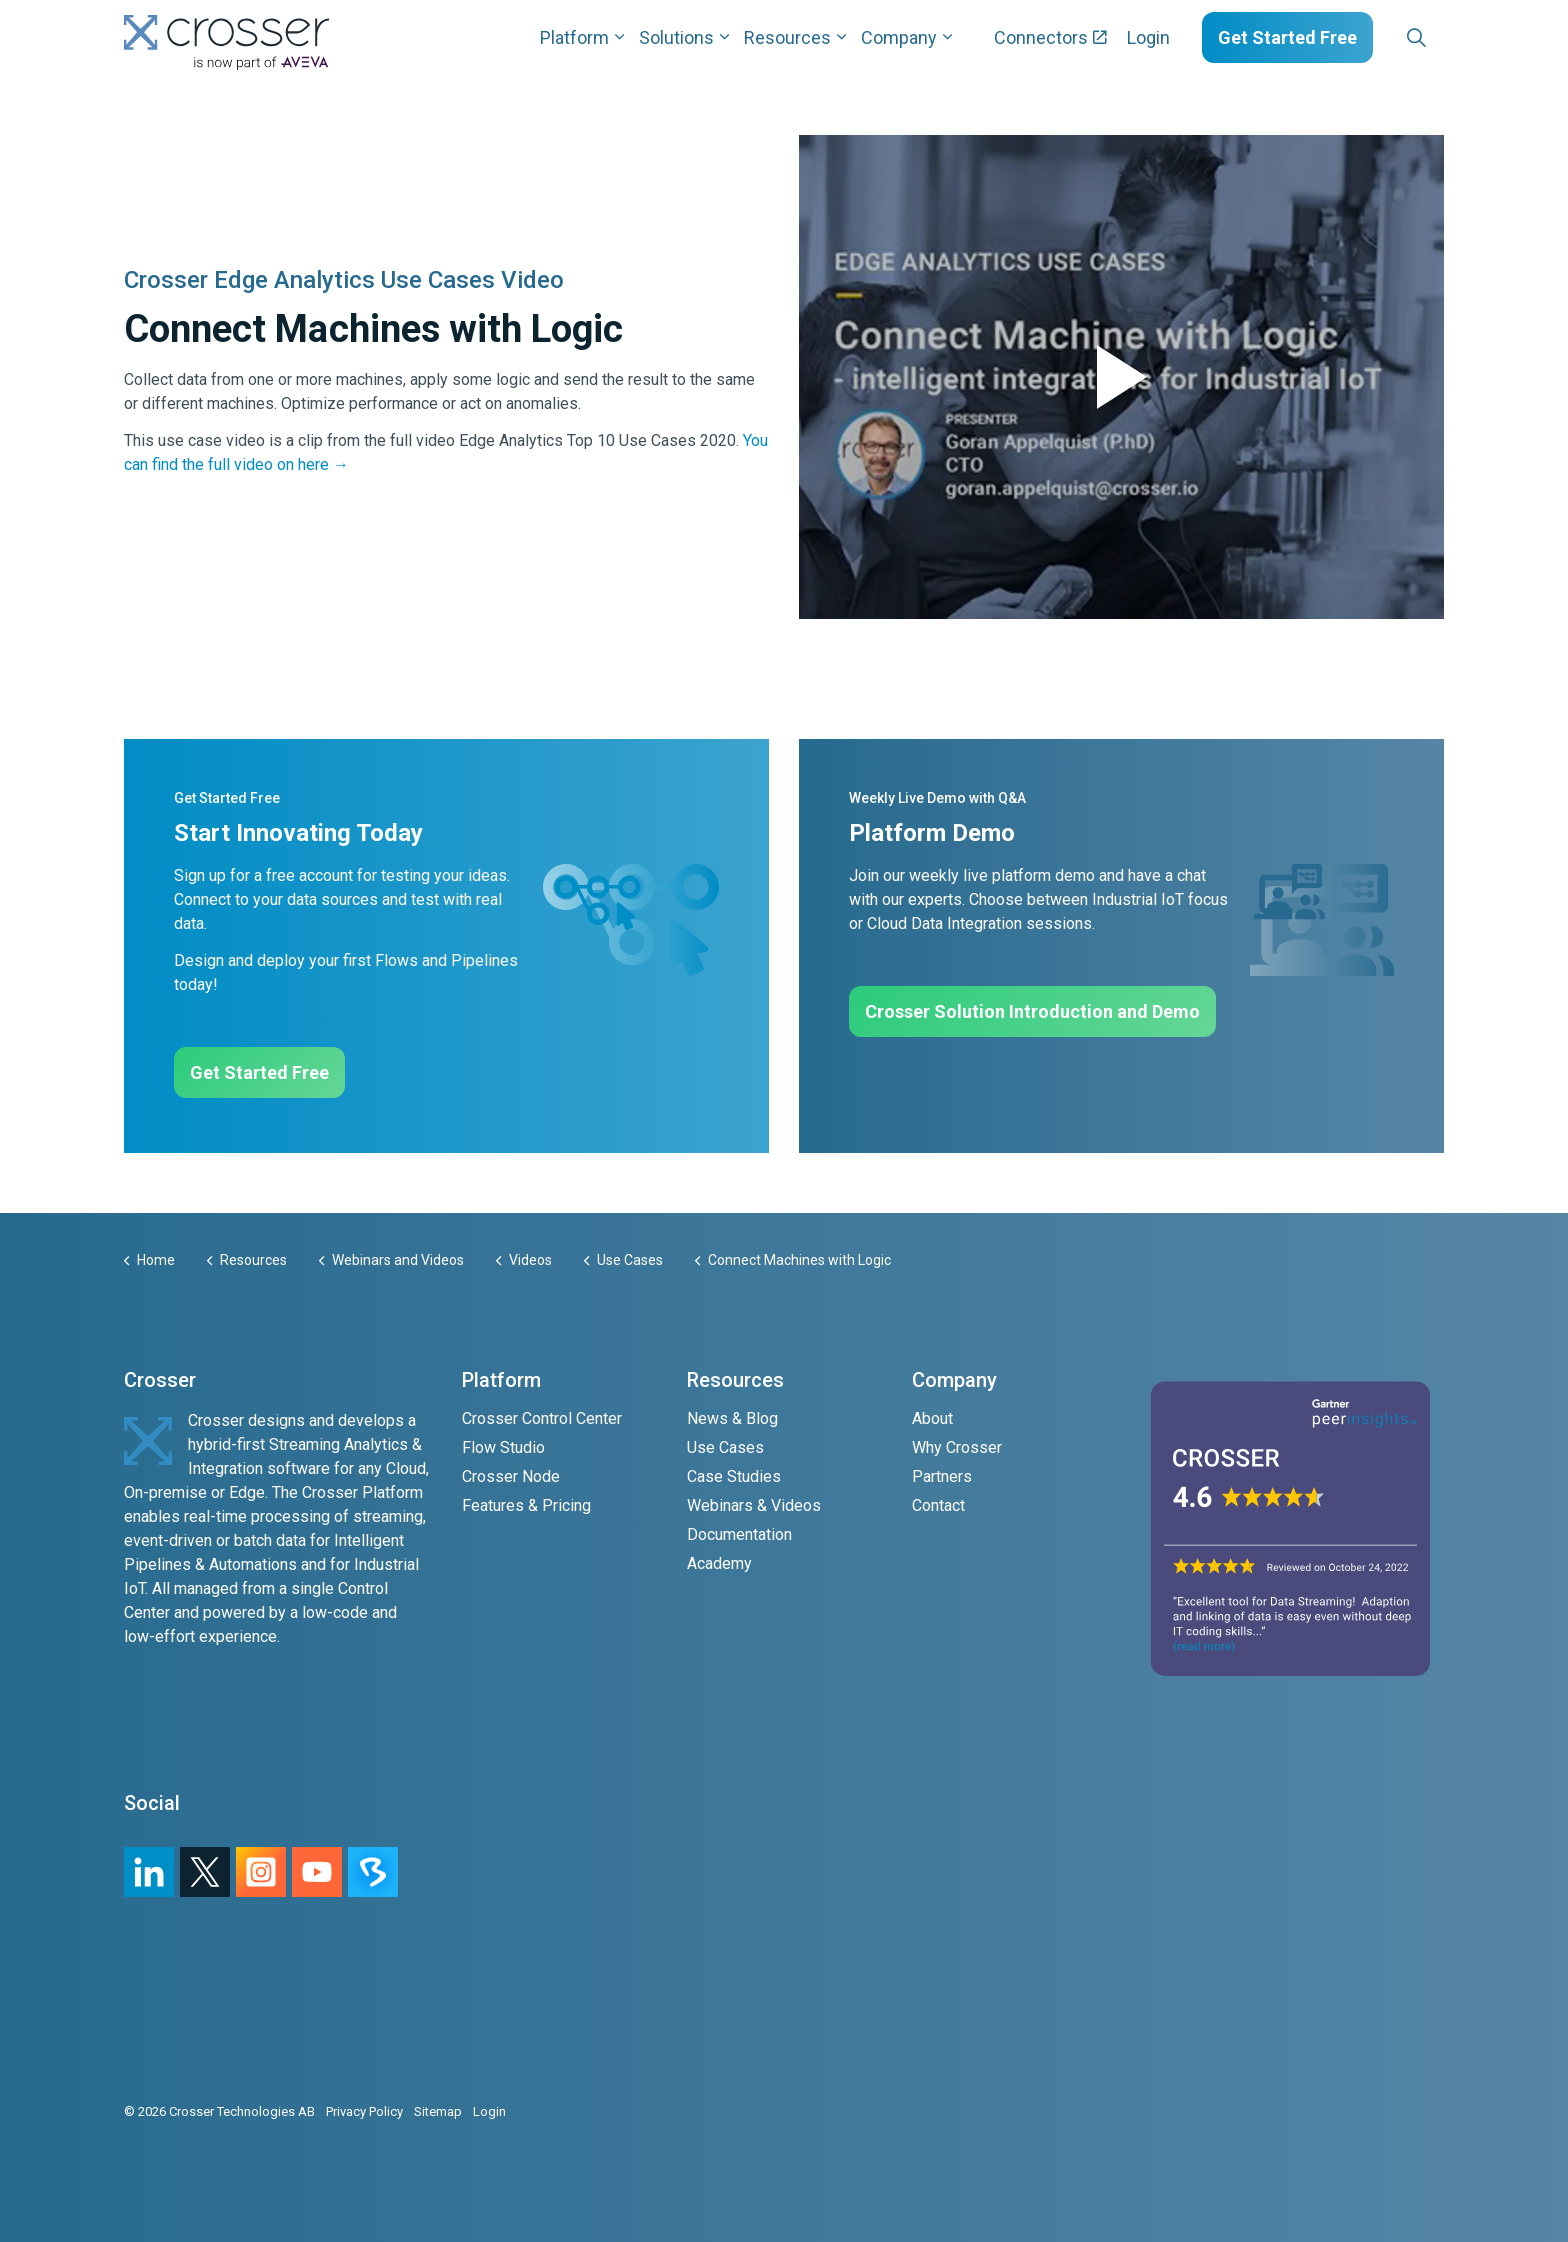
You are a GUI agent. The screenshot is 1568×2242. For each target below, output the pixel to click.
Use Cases (725, 1447)
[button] (1121, 377)
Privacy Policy (364, 2111)
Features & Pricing (526, 1505)
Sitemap (438, 2111)
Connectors (1050, 37)
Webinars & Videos (754, 1505)
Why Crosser (957, 1447)
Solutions (676, 37)
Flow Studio (503, 1447)
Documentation (739, 1534)
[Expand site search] (1416, 38)
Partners (942, 1476)
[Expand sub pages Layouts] (1449, 37)
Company (899, 37)
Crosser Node (511, 1476)
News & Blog (732, 1418)
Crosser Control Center (542, 1418)
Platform (574, 37)
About (932, 1418)
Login (1148, 37)
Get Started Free (1287, 37)
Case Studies (734, 1476)
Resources (787, 37)
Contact (938, 1505)
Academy (719, 1563)
